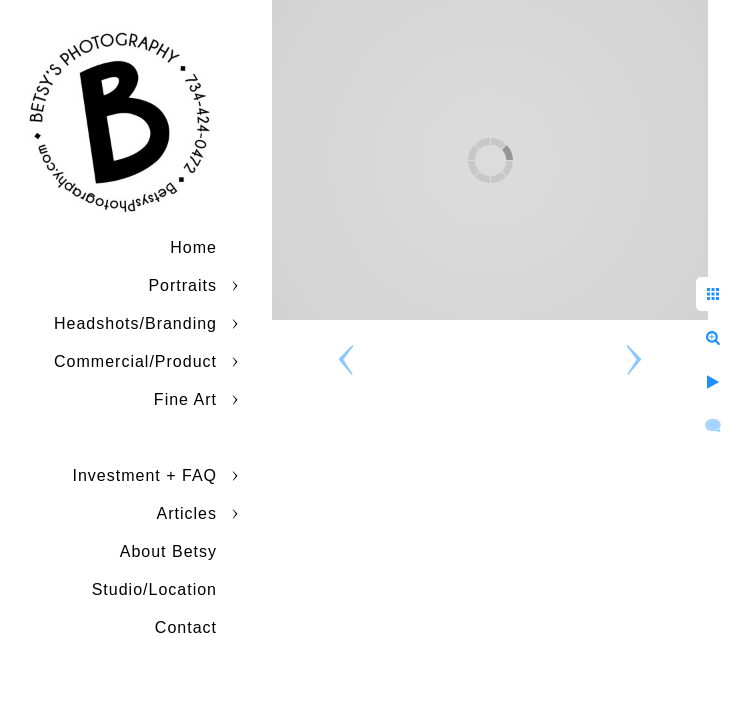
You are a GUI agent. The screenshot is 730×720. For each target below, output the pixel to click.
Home (193, 247)
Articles (187, 513)
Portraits (182, 285)
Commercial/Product (135, 361)
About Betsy (168, 551)
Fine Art (185, 399)
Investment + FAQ (145, 475)
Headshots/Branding (135, 323)
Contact (186, 627)
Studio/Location (154, 589)
